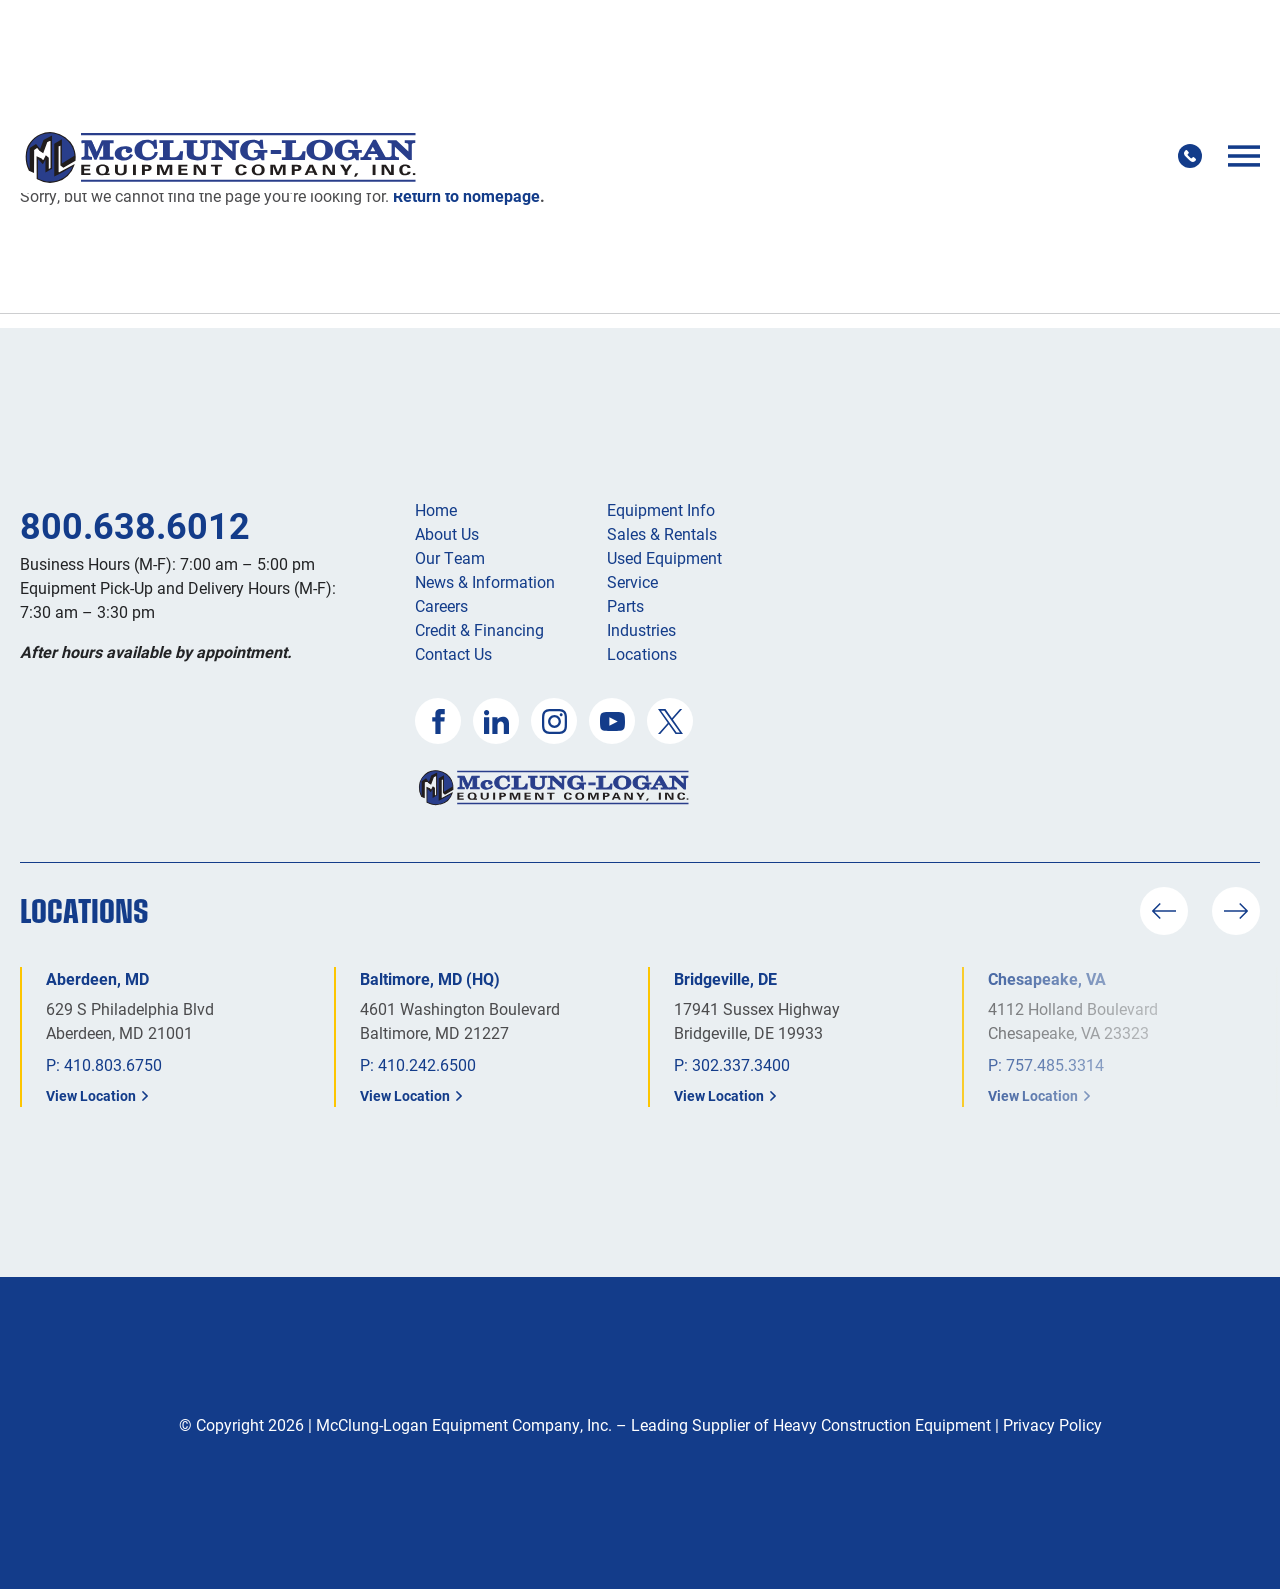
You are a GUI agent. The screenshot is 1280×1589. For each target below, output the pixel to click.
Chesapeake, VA (1047, 978)
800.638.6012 (135, 525)
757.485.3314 (1055, 1064)
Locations (642, 653)
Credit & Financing (479, 629)
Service (632, 581)
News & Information (485, 581)
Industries (641, 629)
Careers (441, 605)
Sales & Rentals (662, 533)
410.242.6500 (427, 1064)
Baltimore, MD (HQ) (430, 978)
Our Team (450, 557)
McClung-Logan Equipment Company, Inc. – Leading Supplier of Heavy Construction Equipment (653, 1424)
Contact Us (453, 653)
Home (436, 509)
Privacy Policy (1052, 1424)
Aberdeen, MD (97, 978)
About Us (447, 533)
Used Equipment (664, 557)
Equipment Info (661, 509)
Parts (625, 605)
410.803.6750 (113, 1064)
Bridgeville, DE (725, 978)
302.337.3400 (741, 1064)
